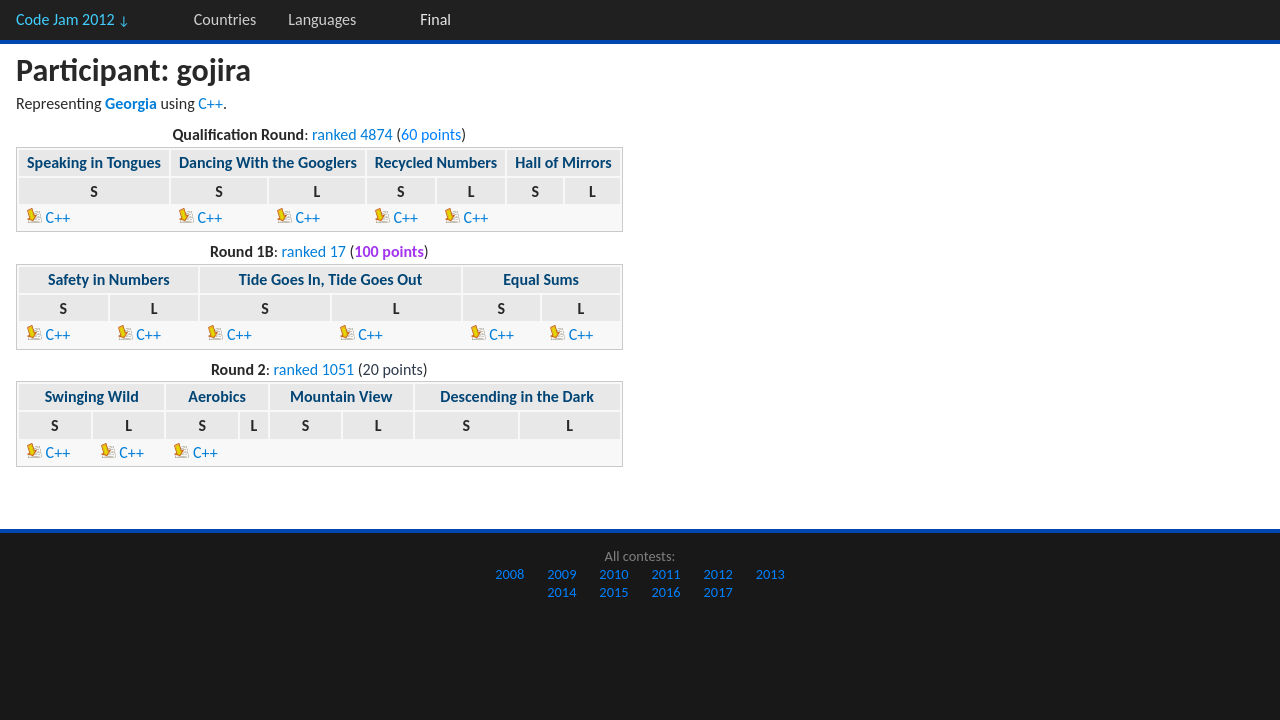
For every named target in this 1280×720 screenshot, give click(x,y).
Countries (225, 19)
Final (435, 19)
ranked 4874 (352, 134)
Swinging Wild (92, 396)
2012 (718, 574)
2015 (613, 592)
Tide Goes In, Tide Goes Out (330, 279)
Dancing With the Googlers (268, 162)
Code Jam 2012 (73, 19)
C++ (210, 103)
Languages (322, 19)
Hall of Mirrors (563, 162)
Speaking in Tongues (94, 162)
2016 (665, 592)
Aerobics (216, 396)
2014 (561, 592)
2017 (718, 592)
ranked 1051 (314, 369)
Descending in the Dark (516, 396)
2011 (665, 574)
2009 (561, 574)
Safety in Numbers (109, 279)
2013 (770, 574)
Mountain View (341, 396)
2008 (509, 574)
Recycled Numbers (436, 162)
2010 (613, 574)
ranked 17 (314, 251)
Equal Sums (541, 279)
